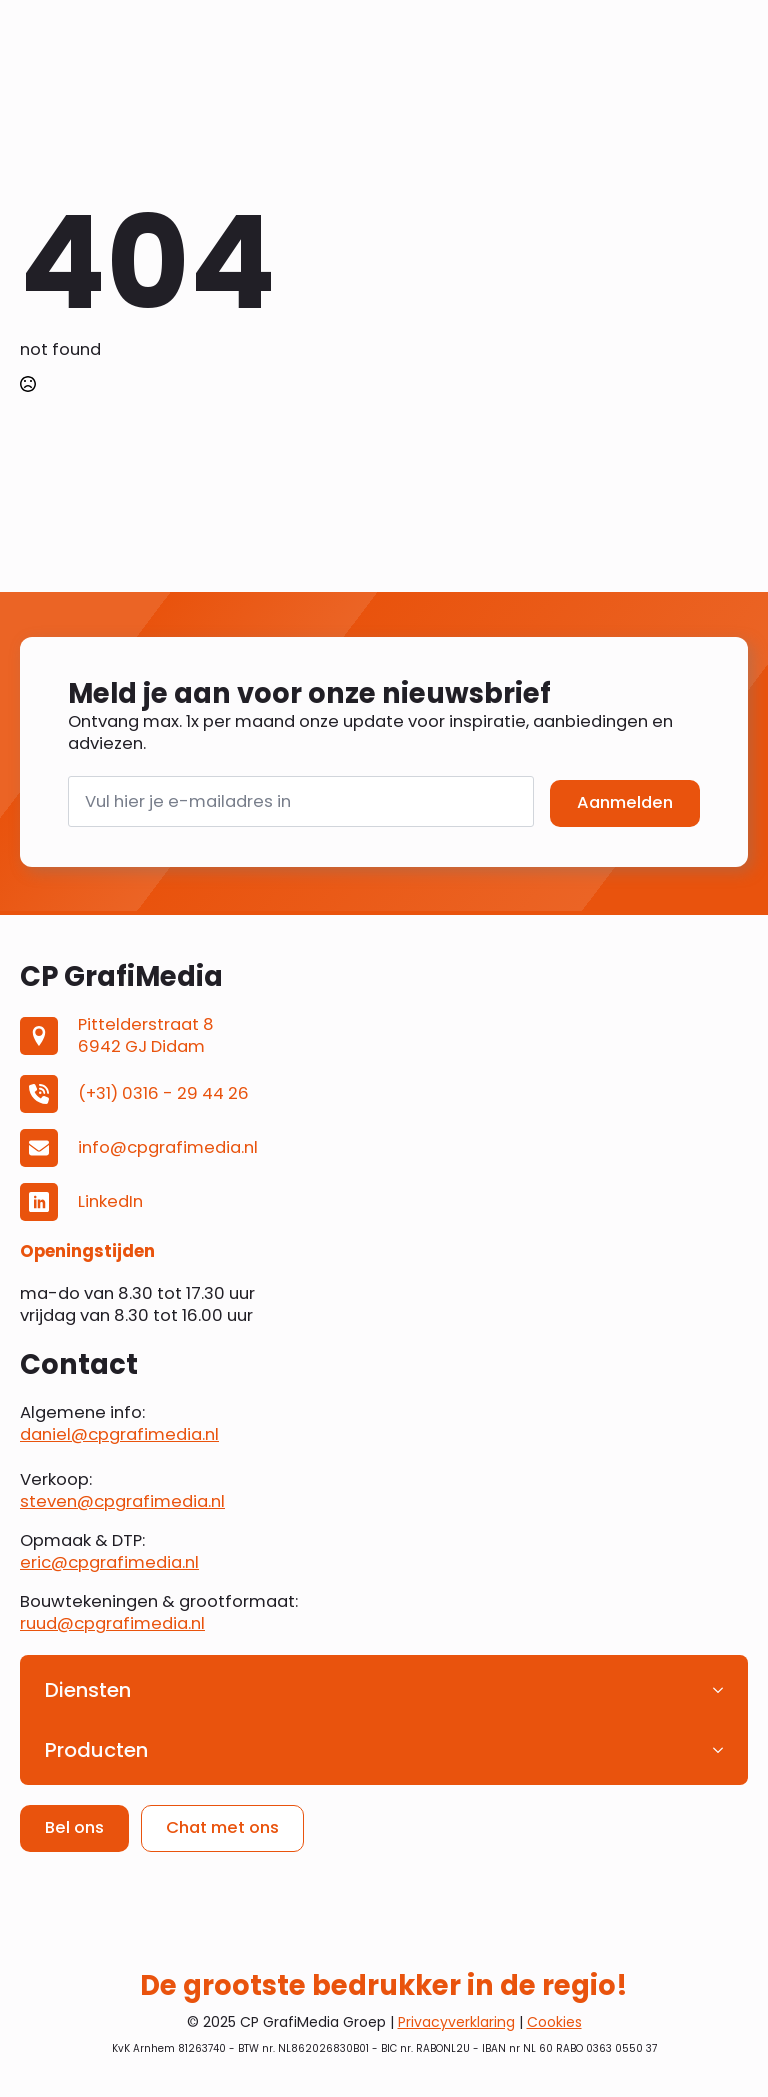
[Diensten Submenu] (724, 1690)
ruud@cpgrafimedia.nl (112, 1623)
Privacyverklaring (456, 2022)
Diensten (88, 1690)
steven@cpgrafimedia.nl (122, 1501)
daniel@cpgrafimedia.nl (119, 1434)
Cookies (554, 2022)
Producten (96, 1750)
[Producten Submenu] (724, 1750)
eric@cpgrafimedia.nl (109, 1562)
